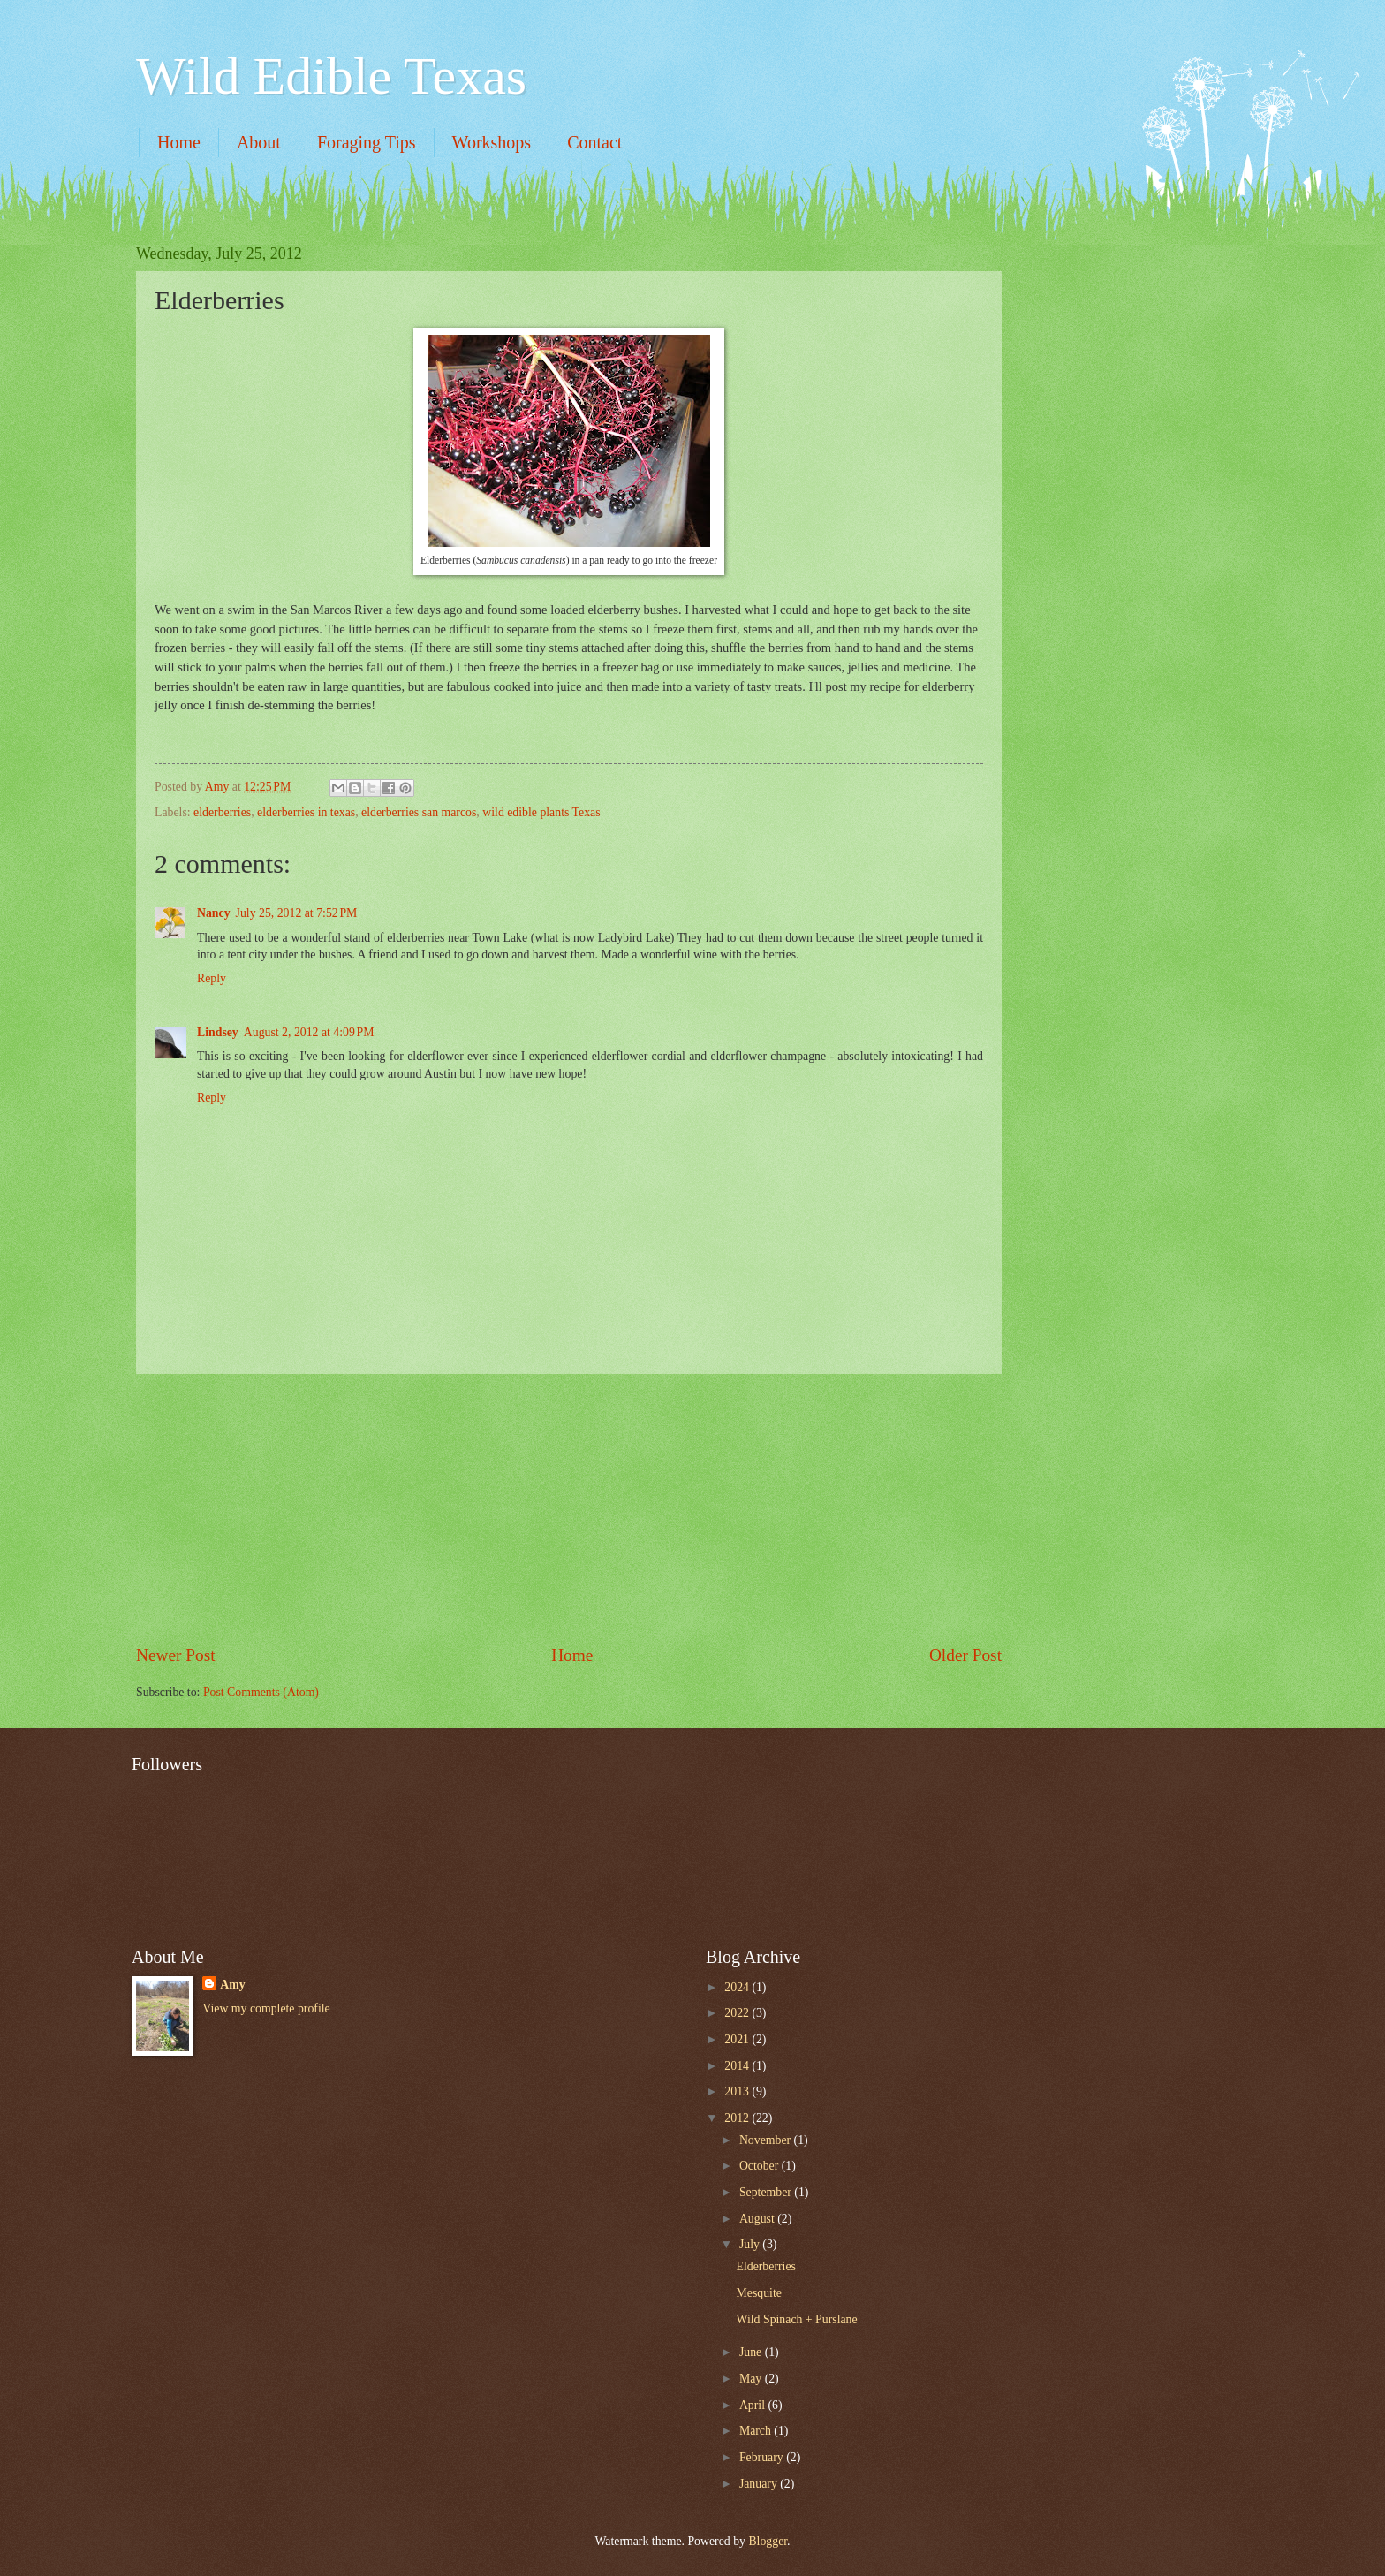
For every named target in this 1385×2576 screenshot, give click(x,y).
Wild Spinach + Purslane (796, 2319)
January (759, 2483)
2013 (738, 2091)
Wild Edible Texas (331, 76)
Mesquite (758, 2292)
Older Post (965, 1655)
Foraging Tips (366, 142)
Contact (594, 142)
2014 (738, 2065)
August (758, 2218)
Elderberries (765, 2266)
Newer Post (176, 1655)
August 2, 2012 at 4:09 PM (309, 1032)
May (752, 2378)
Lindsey (217, 1032)
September (766, 2192)
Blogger (767, 2541)
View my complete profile (265, 2008)
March (756, 2430)
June (752, 2352)
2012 (738, 2118)
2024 (738, 1987)
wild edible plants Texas (541, 812)
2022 (738, 2012)
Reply (211, 978)
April (753, 2405)
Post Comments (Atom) (261, 1692)
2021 (738, 2039)
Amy (232, 1984)
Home (179, 142)
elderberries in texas (306, 812)
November (766, 2140)
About (259, 142)
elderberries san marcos (418, 812)
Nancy (214, 913)
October (760, 2165)
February (762, 2457)
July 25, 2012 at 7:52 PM (297, 913)
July (750, 2244)
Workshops (492, 142)
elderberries (222, 812)
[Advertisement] (568, 1508)
